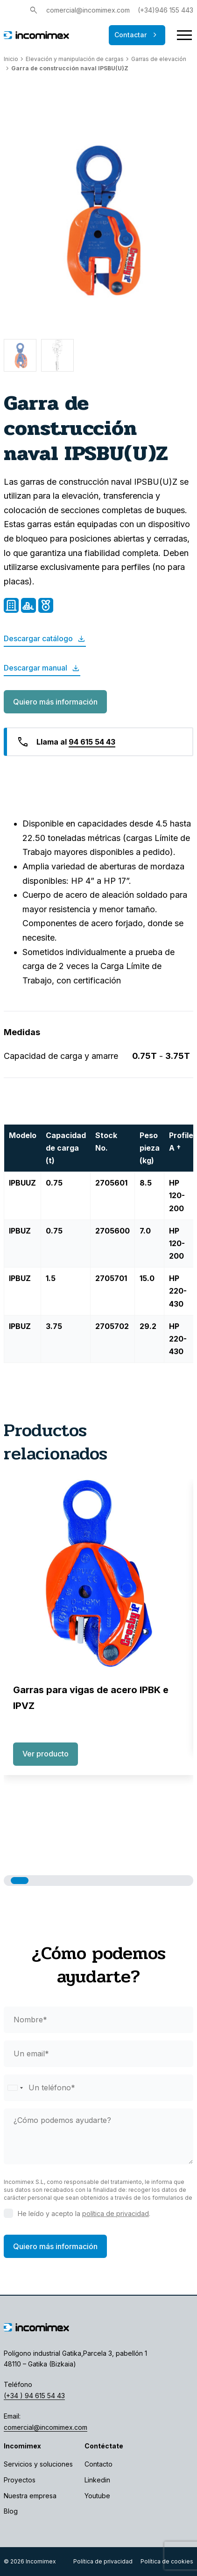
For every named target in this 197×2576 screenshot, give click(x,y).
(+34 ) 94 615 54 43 (34, 2396)
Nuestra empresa (30, 2496)
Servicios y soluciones (38, 2464)
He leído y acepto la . (84, 2213)
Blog (11, 2511)
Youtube (97, 2496)
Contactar (137, 35)
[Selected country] (15, 2088)
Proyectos (19, 2480)
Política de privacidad (103, 2561)
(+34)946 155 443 (165, 10)
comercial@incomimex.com (88, 10)
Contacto (98, 2464)
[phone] (98, 2087)
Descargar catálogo (45, 638)
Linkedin (97, 2480)
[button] (19, 1880)
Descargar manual (42, 668)
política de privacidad (115, 2213)
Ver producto (45, 1753)
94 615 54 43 (92, 741)
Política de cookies (167, 2561)
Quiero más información (55, 701)
